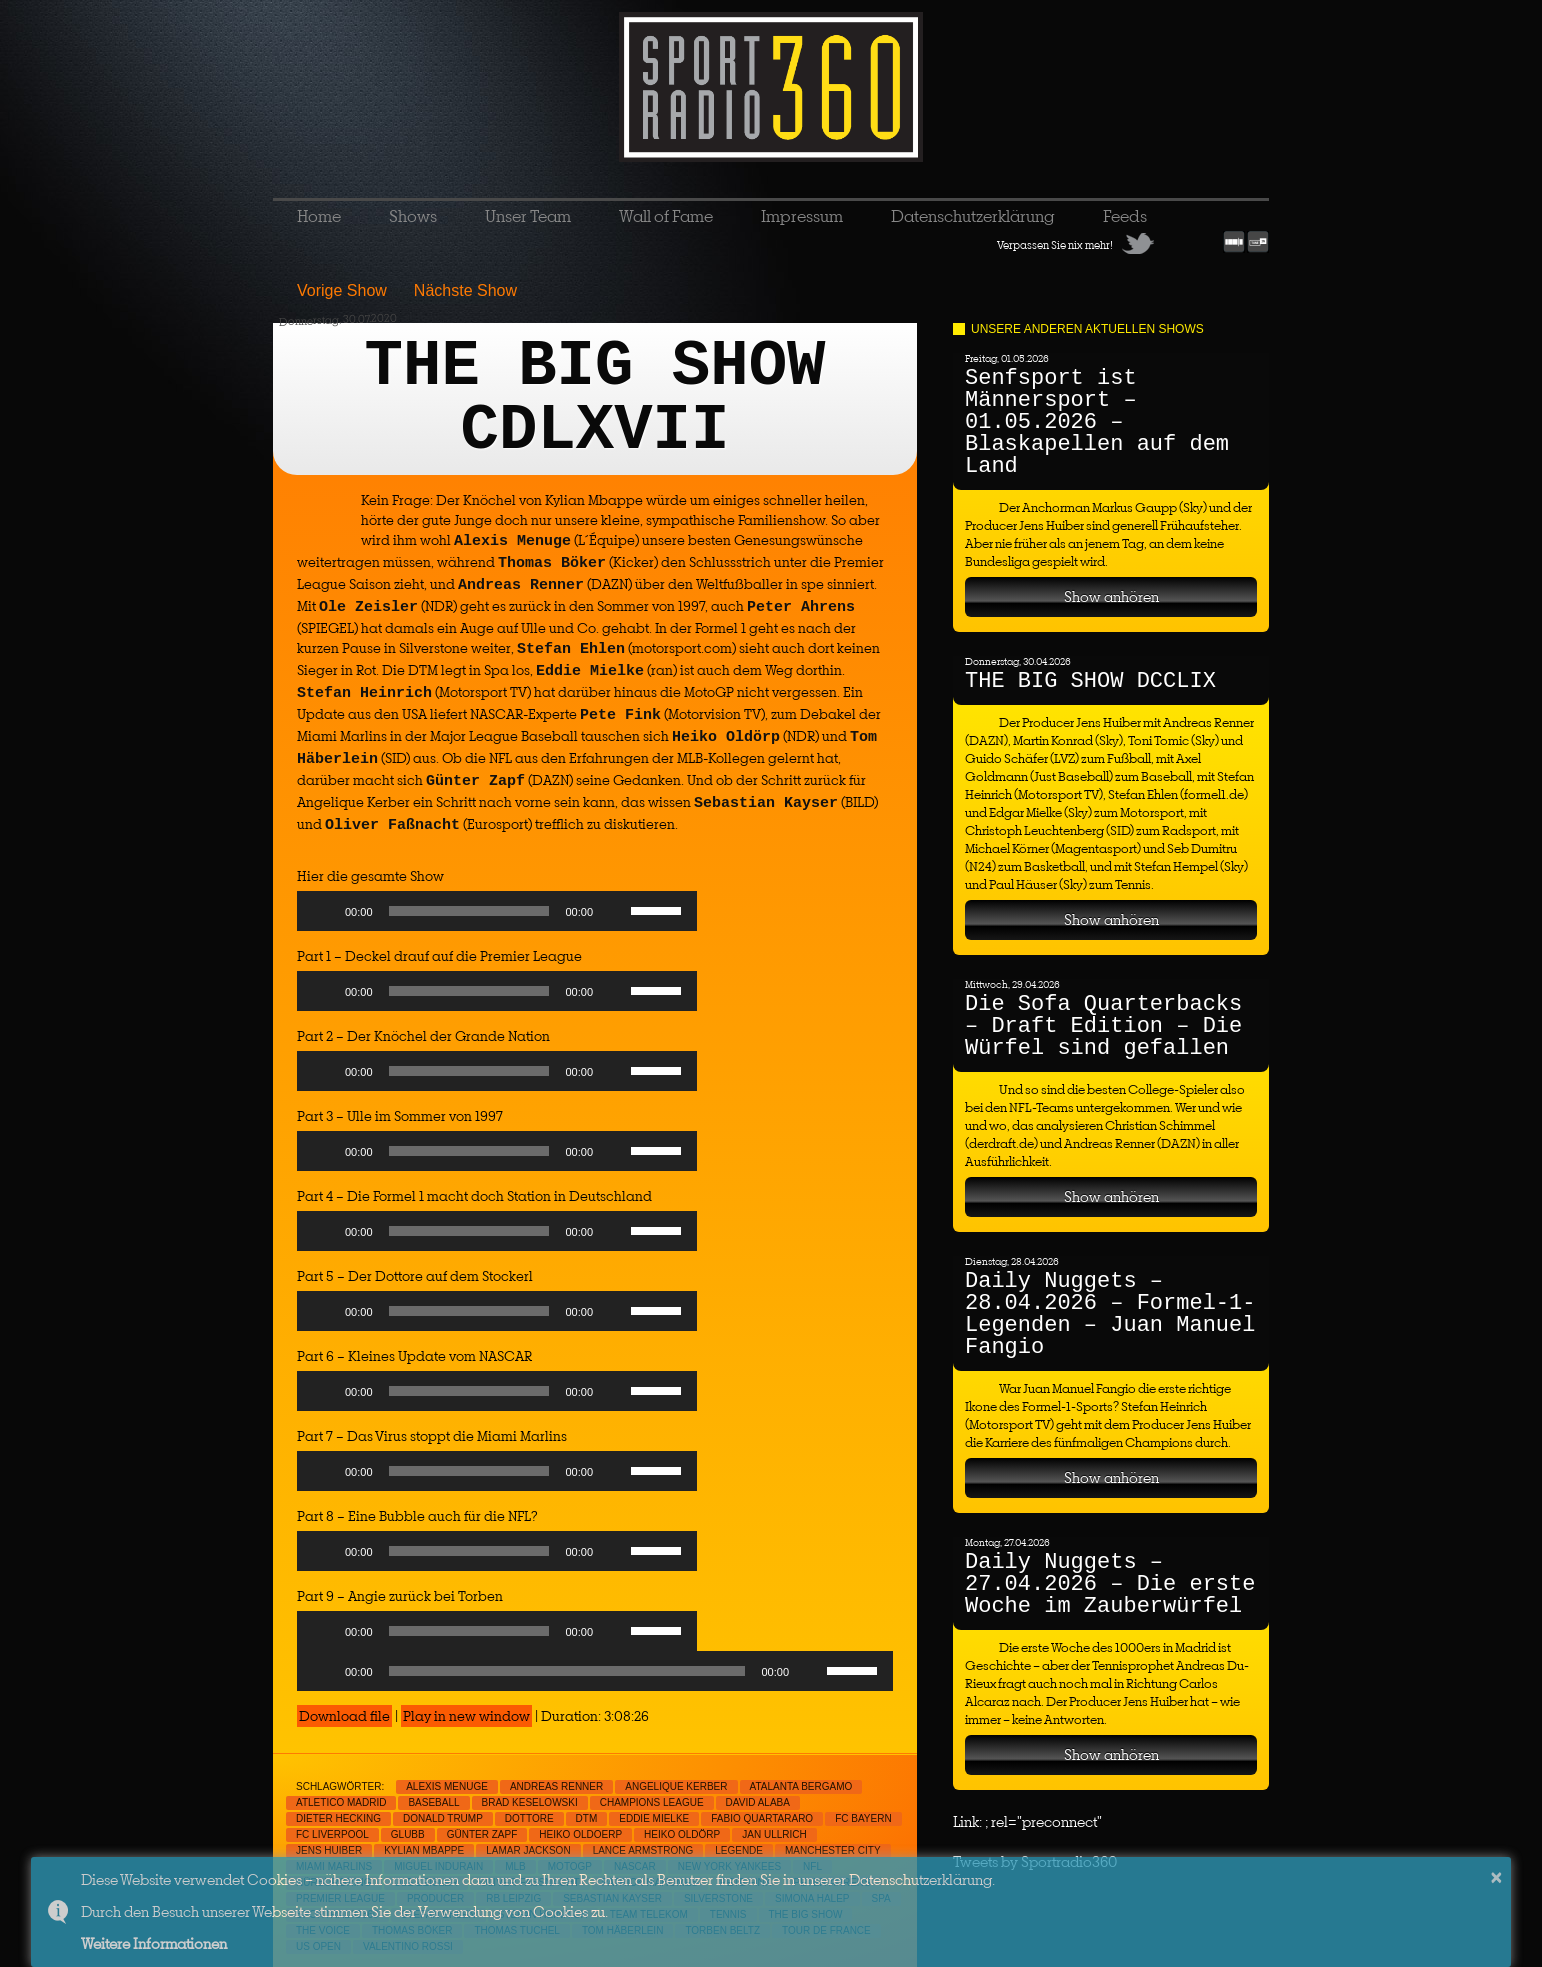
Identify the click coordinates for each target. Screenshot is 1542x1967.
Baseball (433, 1802)
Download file (344, 1716)
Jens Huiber (329, 1850)
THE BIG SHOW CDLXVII (595, 399)
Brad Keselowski (530, 1802)
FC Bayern (863, 1818)
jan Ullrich (774, 1834)
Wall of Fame (666, 216)
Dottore (529, 1818)
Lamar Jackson (528, 1850)
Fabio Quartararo (762, 1818)
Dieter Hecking (338, 1818)
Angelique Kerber (676, 1786)
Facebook (1172, 243)
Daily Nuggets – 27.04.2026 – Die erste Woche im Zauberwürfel (1110, 1584)
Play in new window (466, 1716)
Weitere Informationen (154, 1943)
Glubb (408, 1834)
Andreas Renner (556, 1786)
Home (319, 216)
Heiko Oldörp (682, 1834)
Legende (739, 1850)
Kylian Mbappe (424, 1850)
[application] (497, 916)
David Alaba (758, 1802)
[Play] (323, 911)
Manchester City (833, 1850)
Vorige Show (342, 290)
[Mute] (615, 911)
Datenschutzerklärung (973, 216)
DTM (587, 1818)
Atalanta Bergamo (801, 1786)
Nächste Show (465, 290)
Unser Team (528, 216)
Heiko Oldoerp (580, 1834)
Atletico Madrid (341, 1802)
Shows (413, 216)
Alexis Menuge (447, 1786)
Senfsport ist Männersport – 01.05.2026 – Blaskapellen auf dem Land (1097, 422)
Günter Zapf (482, 1834)
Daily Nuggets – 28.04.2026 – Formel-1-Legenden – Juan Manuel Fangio (1110, 1314)
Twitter (1138, 243)
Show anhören (1111, 596)
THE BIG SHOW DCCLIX (1090, 681)
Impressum (802, 216)
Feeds (1125, 216)
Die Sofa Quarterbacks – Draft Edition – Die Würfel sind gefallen (1103, 1026)
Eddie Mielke (654, 1818)
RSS (1206, 243)
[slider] (469, 911)
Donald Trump (443, 1818)
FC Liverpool (332, 1834)
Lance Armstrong (643, 1850)
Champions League (652, 1802)
